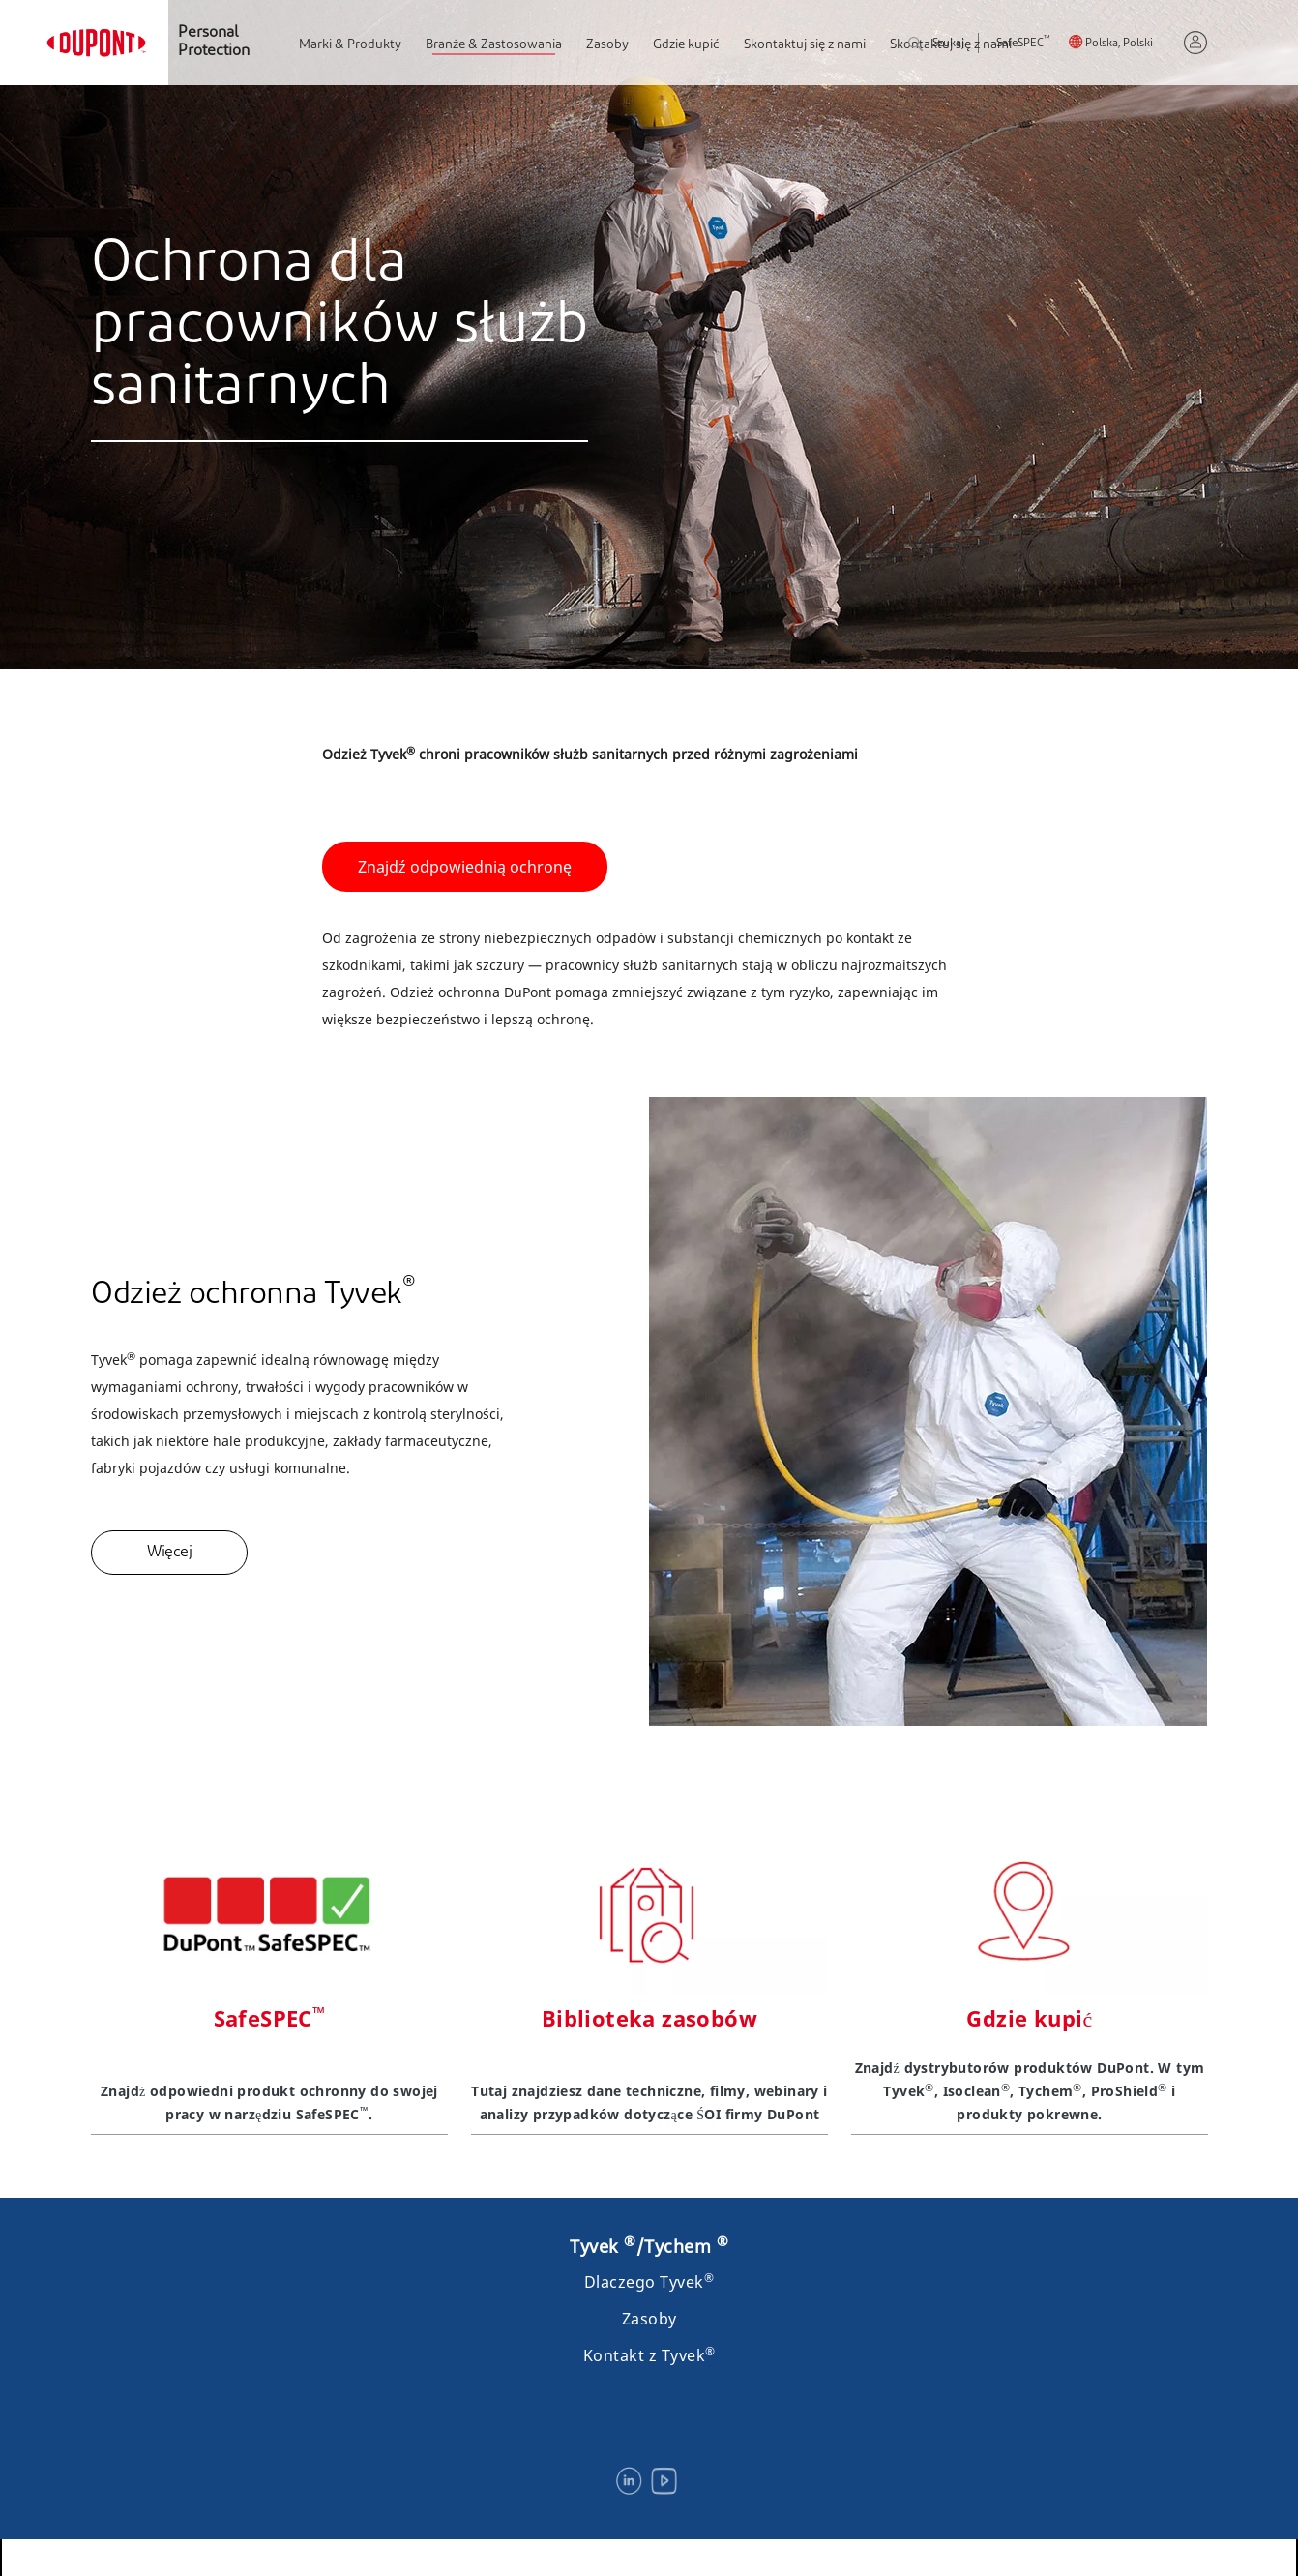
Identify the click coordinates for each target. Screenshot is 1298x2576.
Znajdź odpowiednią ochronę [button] (465, 866)
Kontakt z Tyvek (649, 2355)
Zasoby (607, 45)
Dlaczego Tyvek (649, 2282)
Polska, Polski (1119, 44)
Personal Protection (214, 42)
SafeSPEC (1023, 44)
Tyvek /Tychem (649, 2246)
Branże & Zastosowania (494, 45)
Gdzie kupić (686, 45)
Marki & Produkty (350, 45)
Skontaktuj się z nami (805, 45)
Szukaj (936, 45)
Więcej (169, 1552)
